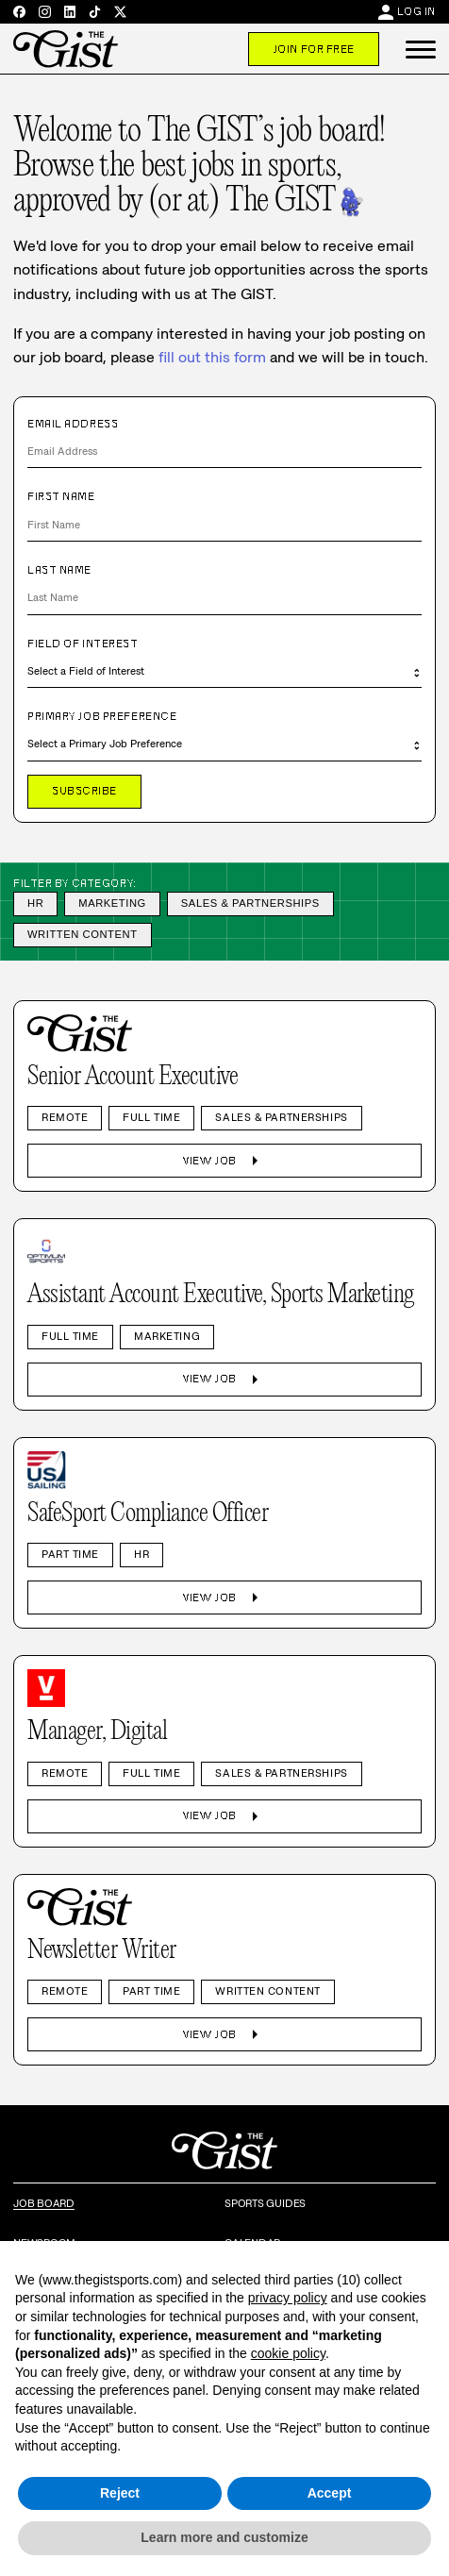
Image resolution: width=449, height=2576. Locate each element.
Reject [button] (120, 2493)
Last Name (59, 570)
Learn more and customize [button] (224, 2537)
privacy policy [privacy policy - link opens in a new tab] (287, 2297)
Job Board (44, 2203)
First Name (61, 496)
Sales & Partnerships (250, 903)
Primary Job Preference (101, 716)
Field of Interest (83, 643)
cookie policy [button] (288, 2353)
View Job (224, 1160)
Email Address (72, 423)
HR (35, 903)
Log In (416, 11)
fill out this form (212, 357)
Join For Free (314, 49)
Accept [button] (330, 2493)
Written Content (82, 934)
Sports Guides (265, 2203)
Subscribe (84, 790)
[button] (421, 49)
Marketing (112, 903)
